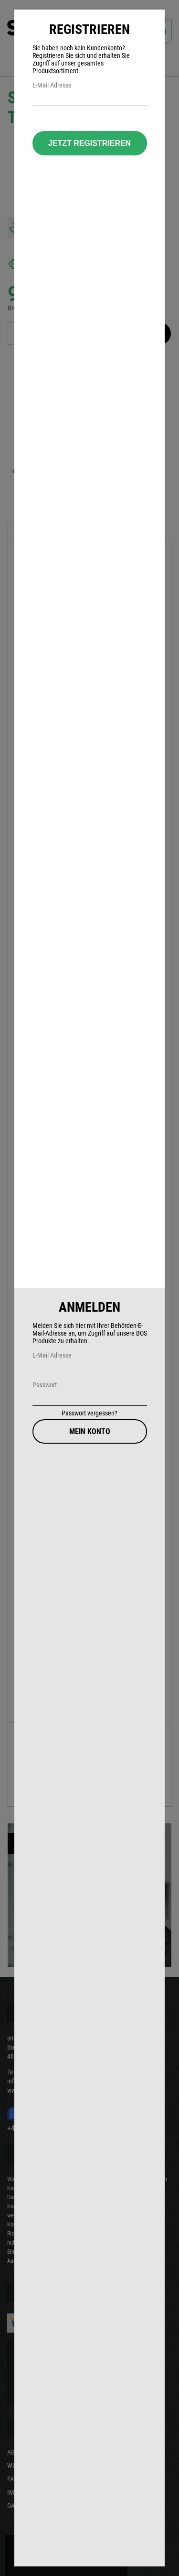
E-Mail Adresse (52, 1355)
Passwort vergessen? (89, 1413)
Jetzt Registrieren (89, 143)
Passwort (44, 1385)
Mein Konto (89, 1431)
